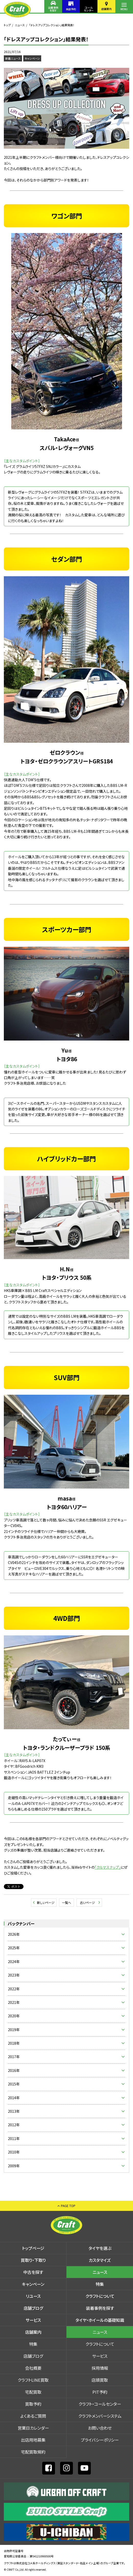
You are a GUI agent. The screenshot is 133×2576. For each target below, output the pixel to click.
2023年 (14, 1975)
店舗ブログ (33, 2308)
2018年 (14, 2043)
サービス (33, 2320)
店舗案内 (106, 9)
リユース (33, 2296)
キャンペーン (32, 58)
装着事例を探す (53, 9)
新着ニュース (13, 58)
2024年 (14, 1961)
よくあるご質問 (33, 2416)
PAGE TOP (68, 2205)
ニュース (20, 25)
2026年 (14, 1934)
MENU (124, 9)
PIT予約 (99, 2392)
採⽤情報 (100, 2368)
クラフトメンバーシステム (99, 2416)
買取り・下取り (33, 2260)
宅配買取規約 (33, 2452)
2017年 (14, 2056)
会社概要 (33, 2368)
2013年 (14, 2111)
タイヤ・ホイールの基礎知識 (99, 2320)
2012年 (14, 2124)
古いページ (87, 1902)
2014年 (14, 2097)
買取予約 (33, 2404)
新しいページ (45, 1902)
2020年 (14, 2015)
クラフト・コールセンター (100, 2404)
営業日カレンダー (33, 2428)
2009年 (14, 2165)
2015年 (14, 2083)
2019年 (14, 2029)
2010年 (14, 2152)
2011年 (14, 2138)
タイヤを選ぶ (99, 2248)
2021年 (14, 2002)
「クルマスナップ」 (108, 1867)
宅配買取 (33, 2392)
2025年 (14, 1947)
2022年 (14, 1988)
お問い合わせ (100, 2428)
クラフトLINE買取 (33, 2380)
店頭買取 (100, 2380)
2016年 (14, 2070)
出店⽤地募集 (33, 2440)
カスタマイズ (100, 2260)
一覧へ (66, 1902)
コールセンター (89, 9)
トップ (7, 25)
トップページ (33, 2248)
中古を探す (33, 2272)
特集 (100, 2284)
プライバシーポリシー (100, 2440)
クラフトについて (99, 2296)
